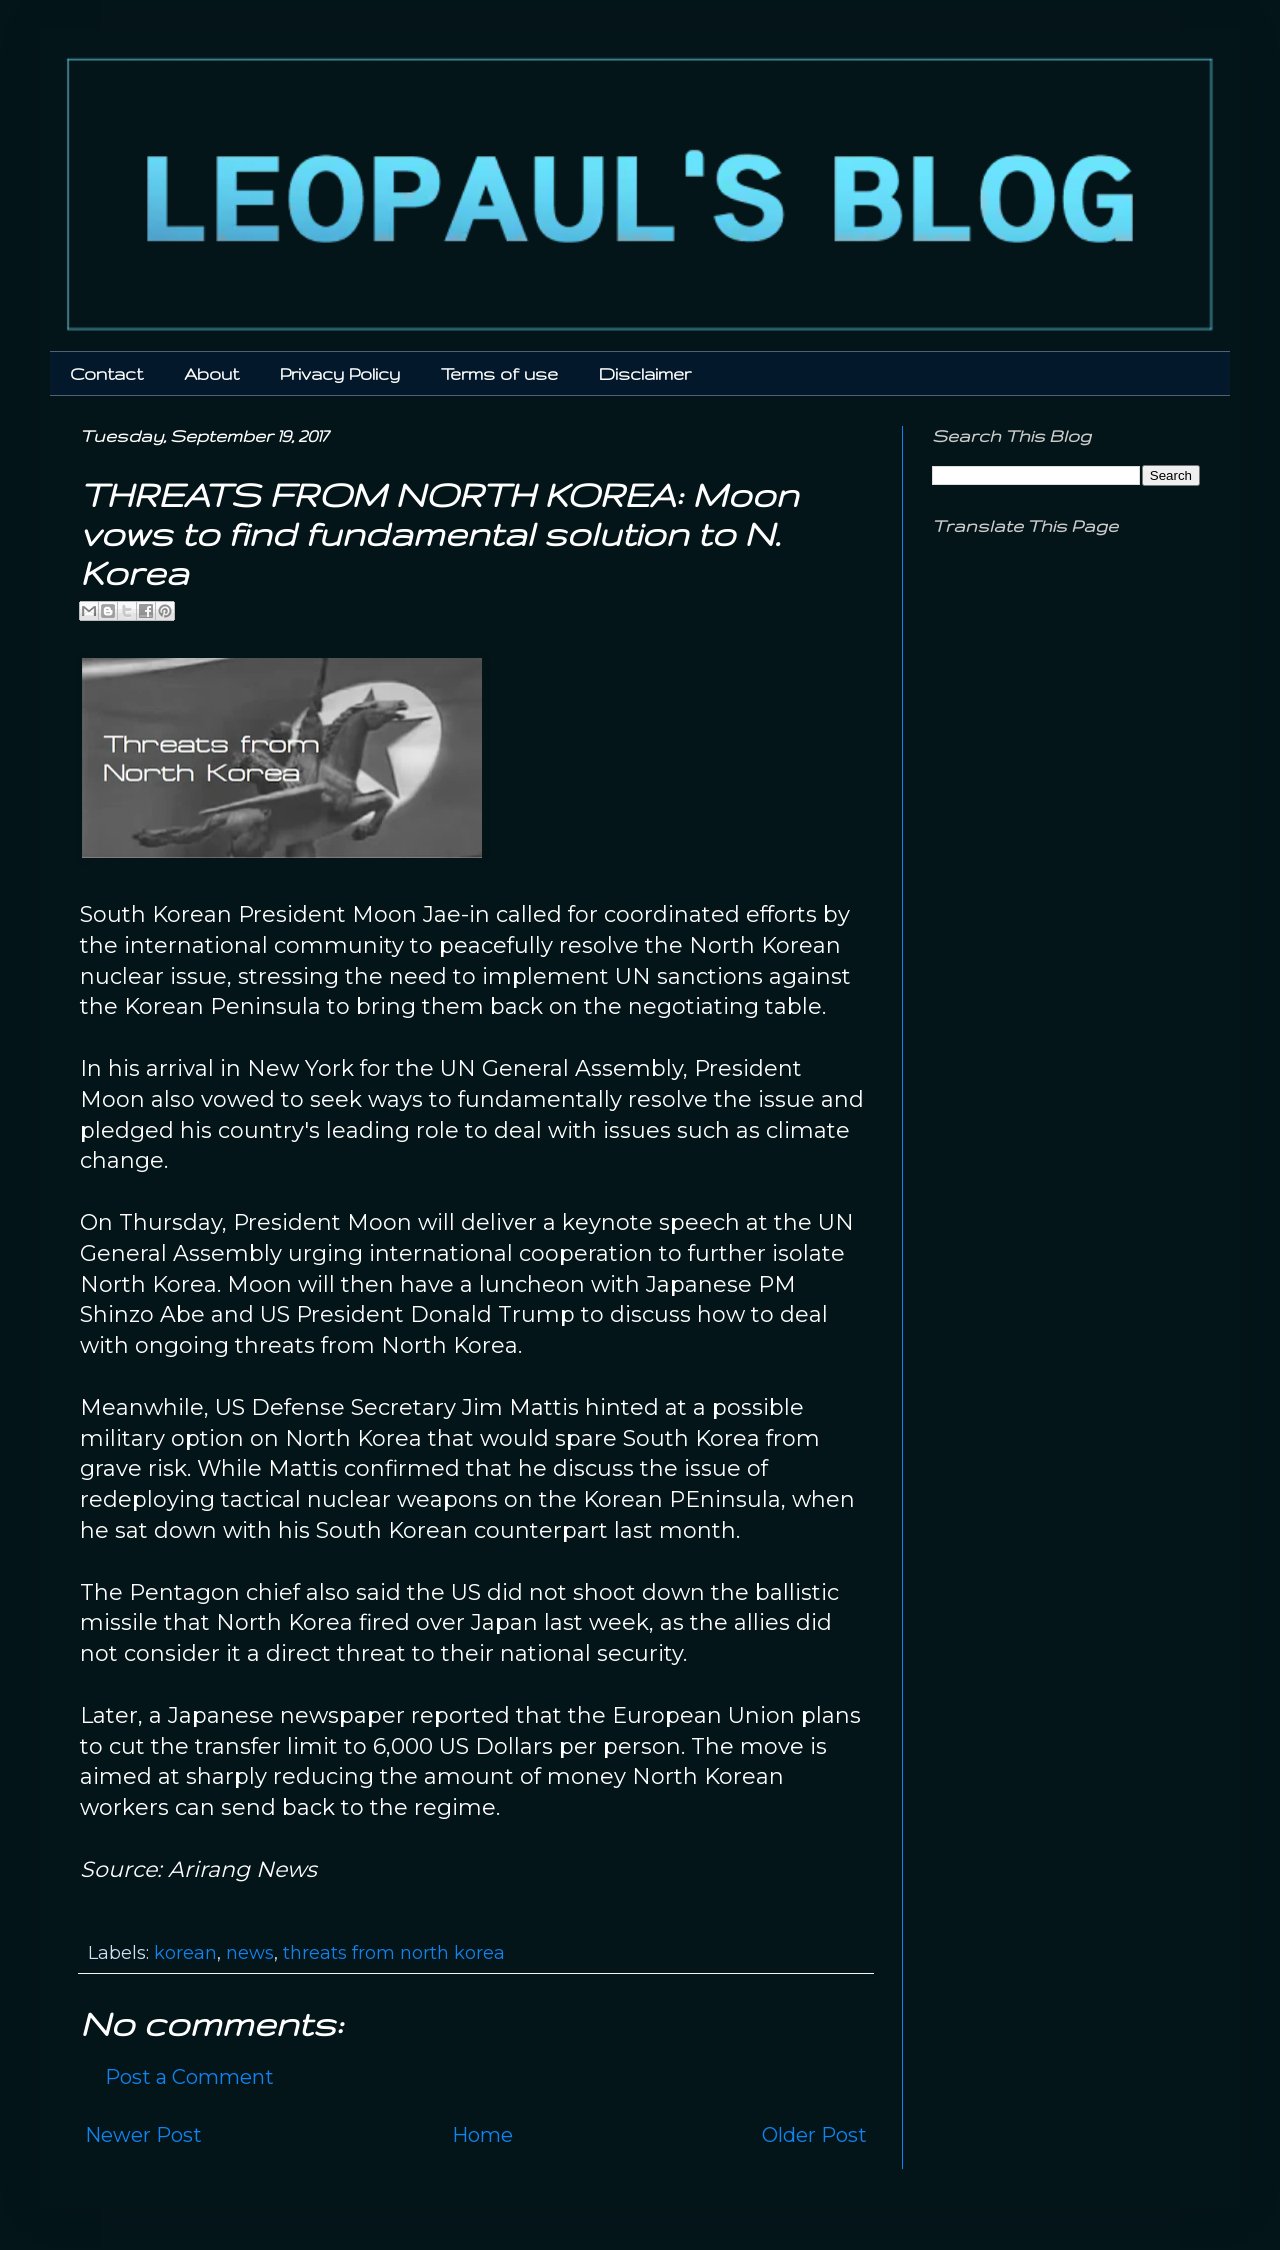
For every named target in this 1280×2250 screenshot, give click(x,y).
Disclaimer (645, 373)
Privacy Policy (340, 373)
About (211, 373)
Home (482, 2135)
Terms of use (499, 373)
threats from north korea (394, 1953)
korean (185, 1953)
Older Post (814, 2135)
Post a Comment (189, 2077)
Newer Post (143, 2135)
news (250, 1953)
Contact (106, 373)
